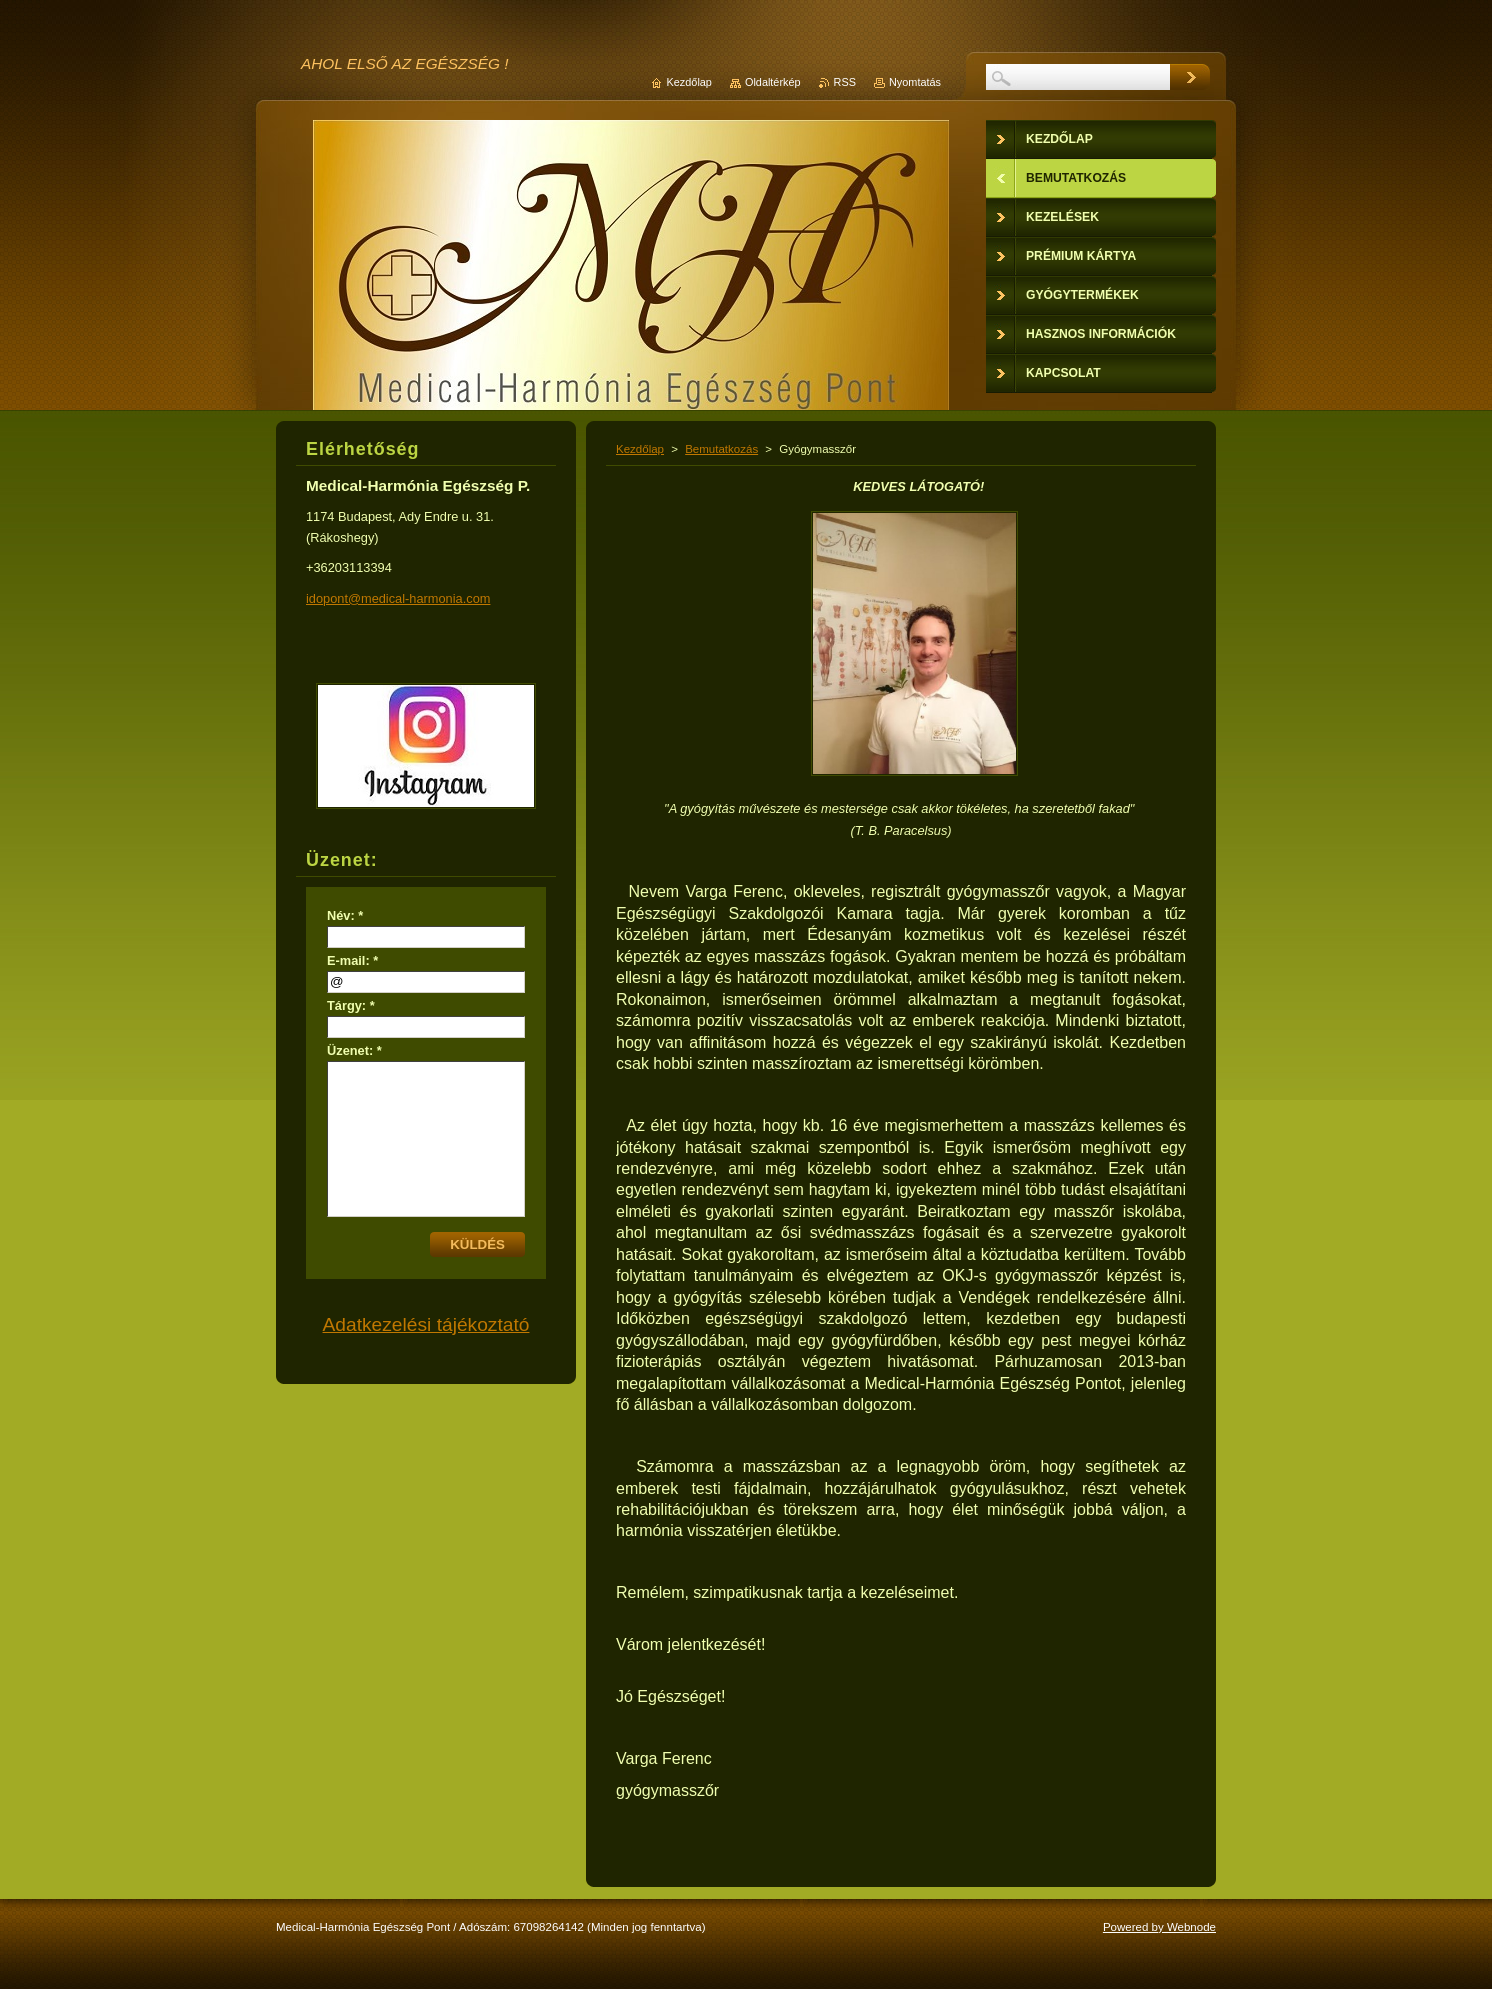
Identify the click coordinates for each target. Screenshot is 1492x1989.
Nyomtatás (915, 82)
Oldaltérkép (773, 82)
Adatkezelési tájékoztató (426, 1324)
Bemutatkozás (721, 449)
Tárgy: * (351, 1005)
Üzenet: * (354, 1050)
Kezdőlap (640, 449)
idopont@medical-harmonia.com (398, 598)
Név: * (345, 915)
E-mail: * (352, 960)
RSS (845, 82)
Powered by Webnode (1159, 1927)
